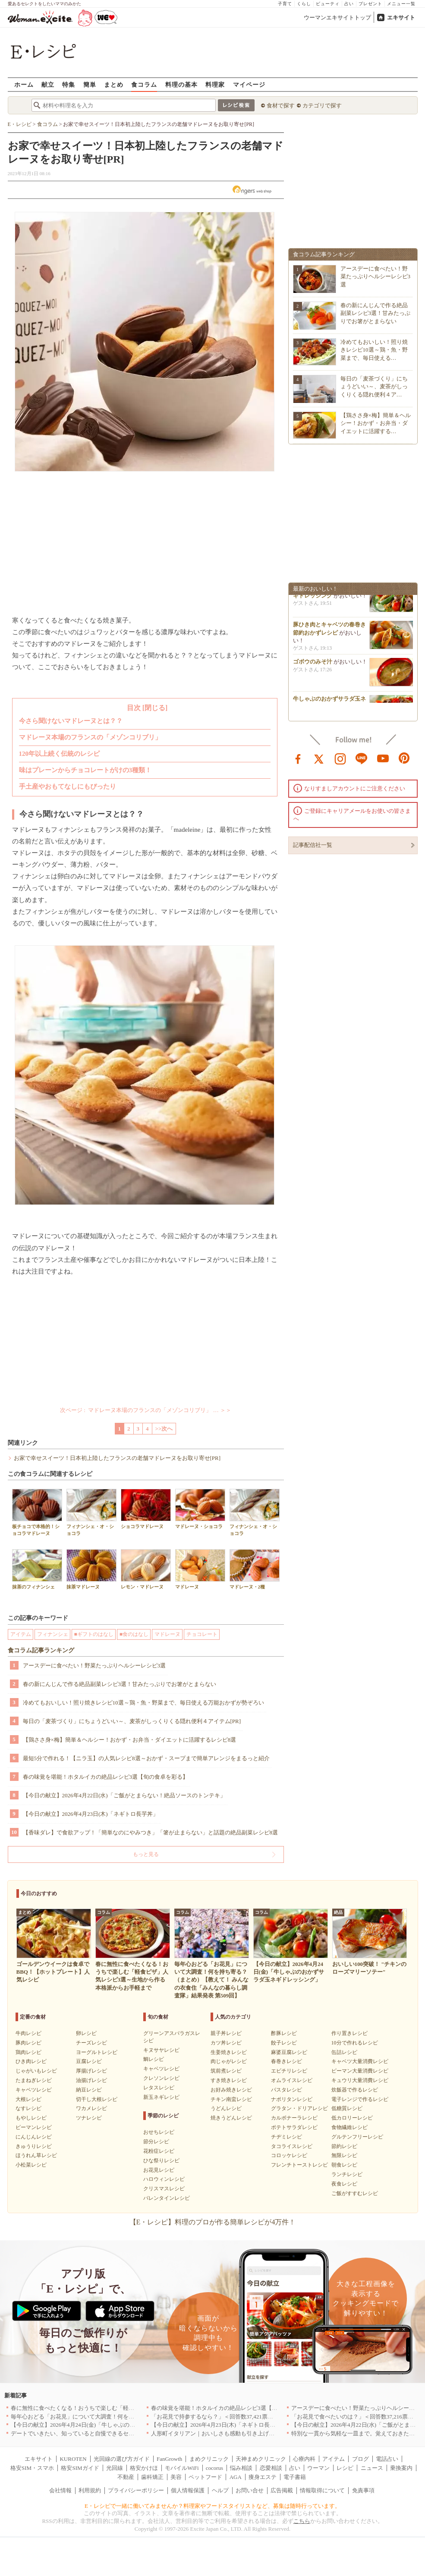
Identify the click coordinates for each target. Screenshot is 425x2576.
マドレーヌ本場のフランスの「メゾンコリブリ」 (90, 737)
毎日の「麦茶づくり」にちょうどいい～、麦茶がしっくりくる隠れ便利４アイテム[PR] (132, 1721)
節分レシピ (156, 2142)
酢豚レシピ (284, 2033)
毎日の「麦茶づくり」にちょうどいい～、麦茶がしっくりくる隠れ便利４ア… (374, 386)
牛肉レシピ (28, 2033)
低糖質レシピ (346, 2108)
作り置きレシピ (349, 2033)
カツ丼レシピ (226, 2043)
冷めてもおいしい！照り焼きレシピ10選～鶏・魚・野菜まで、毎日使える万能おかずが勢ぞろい (143, 1702)
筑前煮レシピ (226, 2071)
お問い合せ (250, 2490)
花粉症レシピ (158, 2151)
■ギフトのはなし (93, 1634)
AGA (236, 2477)
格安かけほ (144, 2468)
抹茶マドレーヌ (91, 1569)
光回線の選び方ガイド (122, 2459)
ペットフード (205, 2477)
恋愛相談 (271, 2468)
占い (349, 3)
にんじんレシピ (34, 2137)
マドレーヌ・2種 (255, 1569)
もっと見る (146, 1854)
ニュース (372, 2468)
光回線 (114, 2468)
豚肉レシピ (28, 2043)
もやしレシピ (31, 2118)
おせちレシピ (158, 2132)
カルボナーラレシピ (294, 2118)
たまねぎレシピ (34, 2080)
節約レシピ (344, 2146)
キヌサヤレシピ (161, 2050)
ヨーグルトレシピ (96, 2052)
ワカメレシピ (91, 2108)
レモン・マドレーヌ (146, 1569)
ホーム (24, 84)
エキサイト (401, 17)
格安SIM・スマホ (32, 2468)
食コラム (144, 84)
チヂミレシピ (286, 2137)
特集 (68, 84)
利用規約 (90, 2490)
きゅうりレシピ (34, 2146)
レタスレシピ (158, 2088)
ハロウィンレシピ (164, 2179)
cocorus (214, 2468)
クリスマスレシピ (164, 2189)
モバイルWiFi (181, 2468)
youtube (383, 758)
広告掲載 (282, 2490)
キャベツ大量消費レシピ (359, 2061)
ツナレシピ (89, 2118)
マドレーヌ (200, 1569)
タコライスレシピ (291, 2146)
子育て (285, 3)
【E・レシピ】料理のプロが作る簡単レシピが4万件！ (212, 2222)
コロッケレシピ (289, 2155)
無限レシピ (344, 2155)
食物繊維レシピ (349, 2127)
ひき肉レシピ (31, 2061)
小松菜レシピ (31, 2165)
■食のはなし (134, 1634)
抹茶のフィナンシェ (37, 1569)
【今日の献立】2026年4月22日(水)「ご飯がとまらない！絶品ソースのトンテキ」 (124, 1795)
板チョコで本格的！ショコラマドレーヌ (37, 1512)
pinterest (404, 758)
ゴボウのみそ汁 (312, 664)
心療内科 (304, 2459)
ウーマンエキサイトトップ (337, 17)
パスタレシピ (286, 2090)
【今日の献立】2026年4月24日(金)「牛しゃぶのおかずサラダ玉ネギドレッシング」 (115, 2425)
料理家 (215, 84)
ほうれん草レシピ (36, 2155)
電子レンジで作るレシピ (359, 2099)
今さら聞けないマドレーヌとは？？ (71, 720)
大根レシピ (28, 2099)
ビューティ (328, 3)
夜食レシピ (344, 2184)
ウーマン (318, 2468)
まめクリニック (209, 2459)
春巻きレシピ (286, 2061)
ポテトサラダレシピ (294, 2127)
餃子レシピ (284, 2043)
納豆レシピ (89, 2090)
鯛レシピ (153, 2059)
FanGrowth (169, 2459)
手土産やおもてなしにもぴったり (67, 786)
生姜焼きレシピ (229, 2052)
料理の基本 (181, 84)
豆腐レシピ (89, 2061)
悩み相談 (241, 2468)
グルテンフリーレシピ (357, 2137)
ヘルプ (220, 2490)
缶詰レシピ (344, 2052)
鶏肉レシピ (28, 2052)
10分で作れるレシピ (354, 2043)
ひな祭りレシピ (161, 2161)
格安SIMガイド (80, 2468)
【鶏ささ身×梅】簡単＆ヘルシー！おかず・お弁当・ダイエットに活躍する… (375, 423)
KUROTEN (73, 2459)
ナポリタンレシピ (291, 2099)
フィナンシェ (52, 1634)
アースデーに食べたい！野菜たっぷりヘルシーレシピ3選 (94, 1665)
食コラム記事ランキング (41, 1650)
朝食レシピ (344, 2165)
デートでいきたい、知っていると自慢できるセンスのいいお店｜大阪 (98, 2433)
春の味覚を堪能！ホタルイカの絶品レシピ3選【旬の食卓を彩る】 (106, 1777)
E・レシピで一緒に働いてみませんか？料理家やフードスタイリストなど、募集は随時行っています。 (212, 2506)
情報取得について (322, 2490)
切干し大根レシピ (96, 2099)
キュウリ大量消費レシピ (359, 2080)
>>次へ (164, 1428)
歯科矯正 (152, 2477)
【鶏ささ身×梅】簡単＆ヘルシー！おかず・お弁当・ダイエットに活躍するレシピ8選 (129, 1739)
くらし (304, 3)
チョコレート (201, 1634)
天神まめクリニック (261, 2459)
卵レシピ (86, 2033)
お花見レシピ (158, 2170)
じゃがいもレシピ (36, 2071)
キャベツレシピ (34, 2090)
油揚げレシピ (91, 2080)
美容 (176, 2477)
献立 (47, 84)
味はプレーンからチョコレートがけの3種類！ (85, 770)
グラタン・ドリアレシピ (299, 2108)
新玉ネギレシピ (161, 2097)
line (361, 758)
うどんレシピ (226, 2108)
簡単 (89, 84)
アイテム (20, 1634)
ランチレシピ (346, 2174)
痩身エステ (263, 2477)
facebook (298, 758)
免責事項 (363, 2490)
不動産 (125, 2477)
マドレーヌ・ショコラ (200, 1509)
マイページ (249, 84)
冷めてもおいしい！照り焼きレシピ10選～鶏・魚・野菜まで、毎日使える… (374, 350)
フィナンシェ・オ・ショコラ (91, 1512)
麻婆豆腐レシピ (289, 2052)
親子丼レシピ (226, 2033)
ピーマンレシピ (34, 2127)
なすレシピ (28, 2108)
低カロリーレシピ (352, 2118)
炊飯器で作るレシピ (354, 2090)
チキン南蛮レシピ (231, 2099)
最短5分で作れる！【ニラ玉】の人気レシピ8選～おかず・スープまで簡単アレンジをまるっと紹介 (146, 1758)
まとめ (113, 84)
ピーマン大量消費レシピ (359, 2071)
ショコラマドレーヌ (146, 1509)
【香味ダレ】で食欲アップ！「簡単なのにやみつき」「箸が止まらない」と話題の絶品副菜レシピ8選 (150, 1832)
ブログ (360, 2459)
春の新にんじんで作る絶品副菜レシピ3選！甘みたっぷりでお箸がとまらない (120, 1684)
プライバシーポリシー (136, 2490)
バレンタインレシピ (166, 2198)
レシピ (345, 2468)
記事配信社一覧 (312, 845)
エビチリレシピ (289, 2071)
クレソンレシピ (161, 2078)
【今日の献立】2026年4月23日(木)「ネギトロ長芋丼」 (90, 1814)
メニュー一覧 (401, 3)
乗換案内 (401, 2468)
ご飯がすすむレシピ (354, 2193)
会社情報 (60, 2490)
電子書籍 (294, 2477)
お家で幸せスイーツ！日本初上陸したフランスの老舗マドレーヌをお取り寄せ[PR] (117, 1458)
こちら (301, 2521)
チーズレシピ (91, 2043)
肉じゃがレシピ (229, 2061)
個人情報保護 (188, 2490)
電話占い (387, 2459)
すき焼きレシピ (229, 2080)
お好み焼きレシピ (231, 2090)
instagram (340, 758)
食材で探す (281, 105)
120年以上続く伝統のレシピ (59, 753)
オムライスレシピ (291, 2080)
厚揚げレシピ (91, 2071)
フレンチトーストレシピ (299, 2165)
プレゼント (370, 3)
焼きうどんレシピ (231, 2118)
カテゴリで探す (322, 105)
